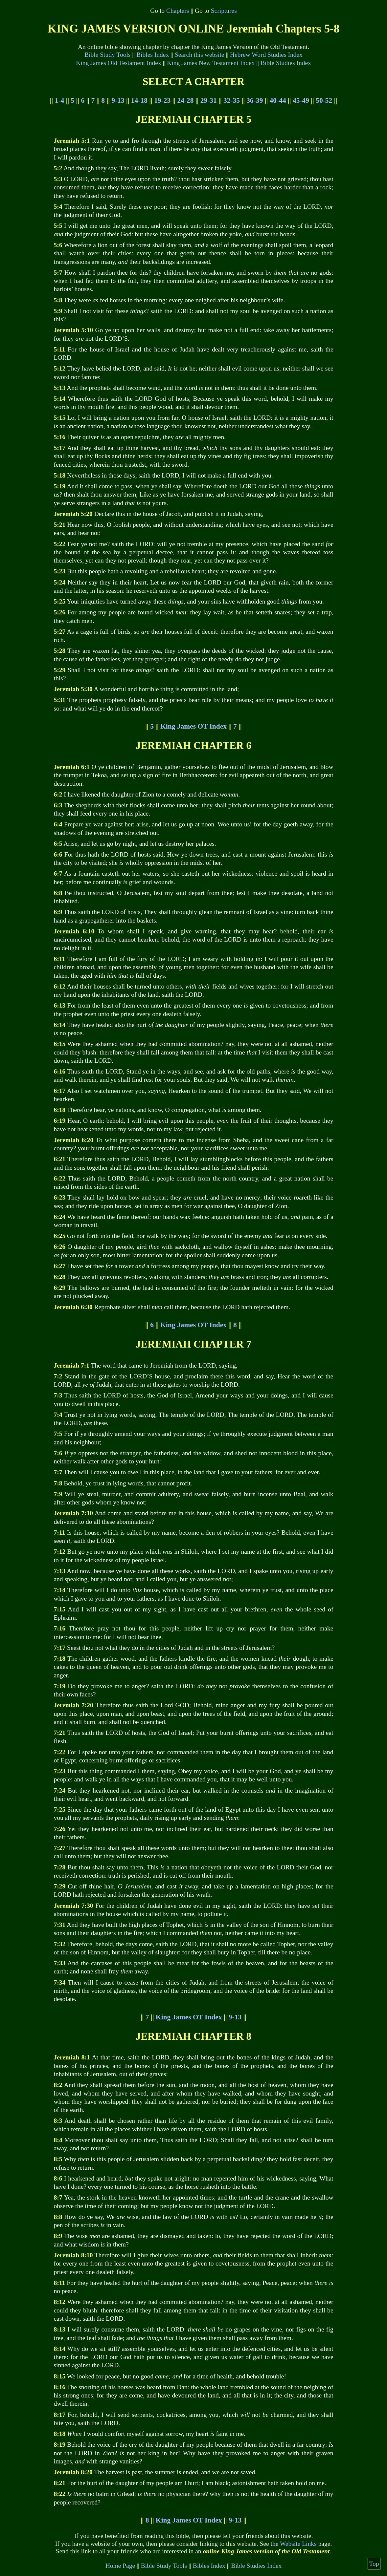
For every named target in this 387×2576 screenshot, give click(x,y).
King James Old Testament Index (118, 62)
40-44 (278, 100)
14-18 (139, 100)
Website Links (298, 2543)
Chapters (177, 10)
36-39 (254, 100)
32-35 (231, 100)
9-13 (117, 100)
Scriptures (224, 10)
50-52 (324, 100)
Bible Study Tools (107, 54)
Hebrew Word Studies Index (266, 54)
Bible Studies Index (286, 62)
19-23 (162, 100)
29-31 (208, 100)
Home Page (120, 2565)
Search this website (199, 54)
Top (374, 2563)
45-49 (301, 100)
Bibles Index (152, 54)
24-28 (185, 100)
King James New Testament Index (211, 62)
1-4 (59, 100)
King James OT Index (193, 726)
